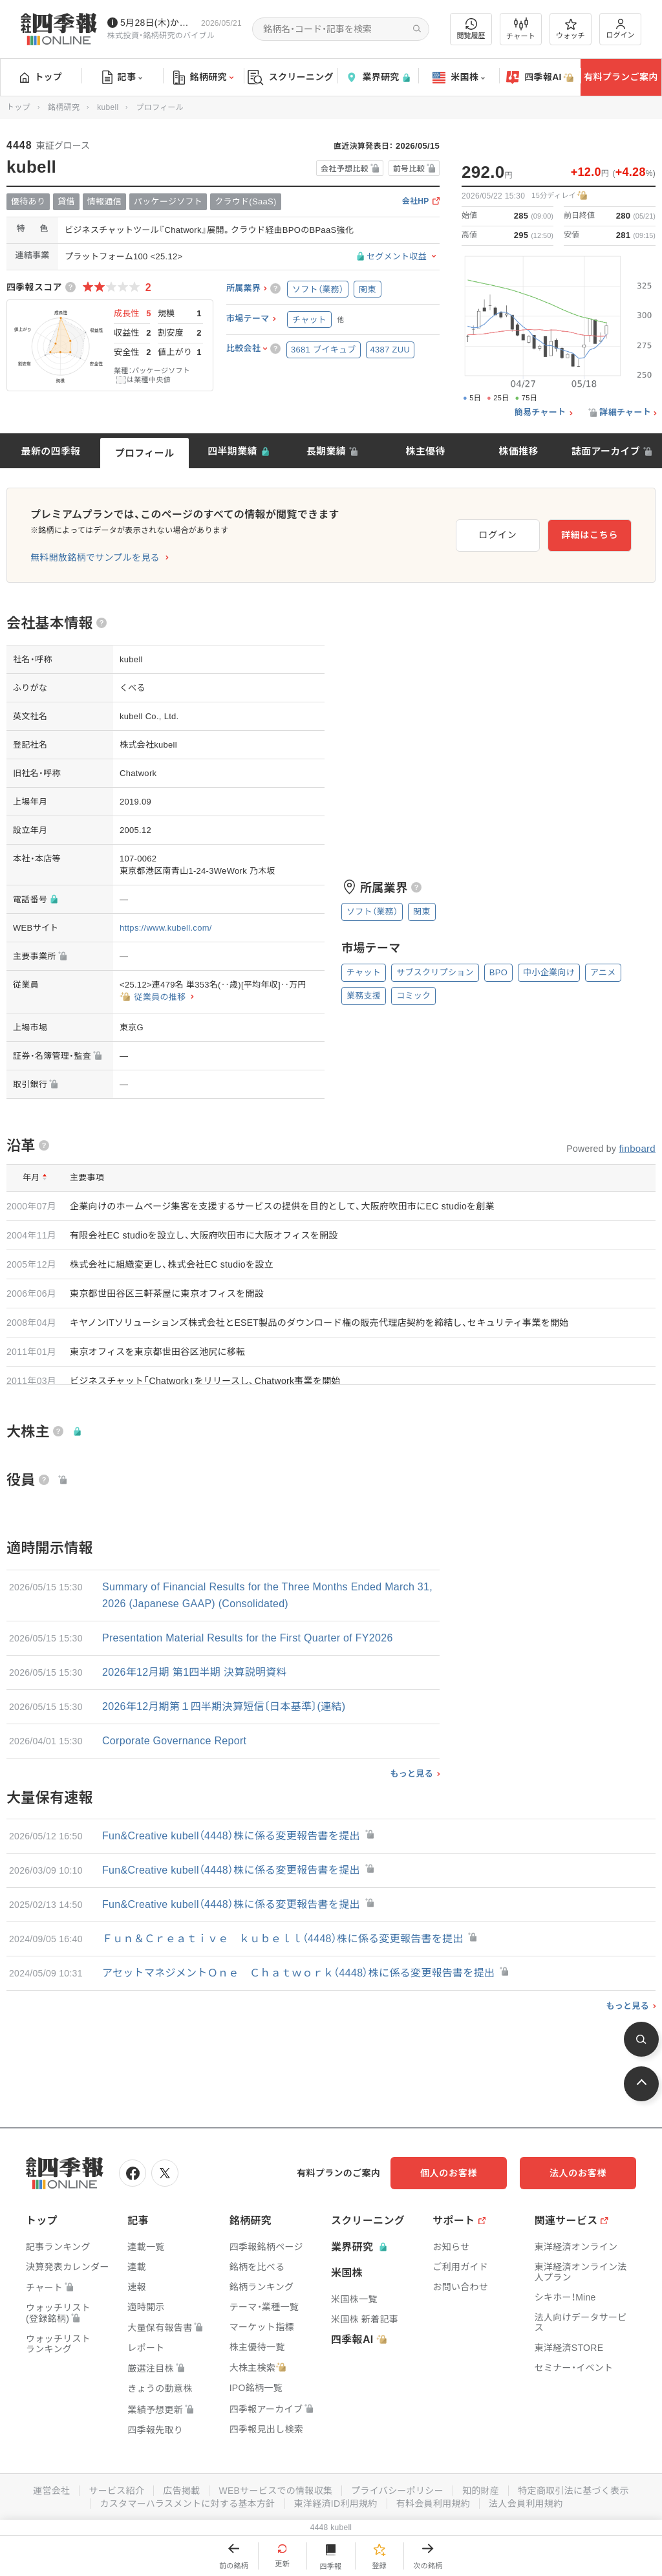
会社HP (415, 201)
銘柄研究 (203, 77)
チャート (520, 29)
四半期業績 (232, 451)
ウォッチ (570, 29)
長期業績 (326, 451)
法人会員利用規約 (525, 2503)
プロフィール (145, 453)
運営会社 (51, 2490)
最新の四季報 (51, 451)
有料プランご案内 (620, 77)
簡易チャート (540, 412)
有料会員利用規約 (433, 2503)
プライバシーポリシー (397, 2490)
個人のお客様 (448, 2173)
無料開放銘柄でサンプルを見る (95, 557)
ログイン (620, 29)
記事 (122, 77)
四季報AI (539, 77)
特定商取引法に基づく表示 (573, 2490)
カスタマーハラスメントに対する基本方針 (187, 2503)
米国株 (458, 77)
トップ (41, 77)
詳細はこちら (589, 535)
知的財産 (480, 2490)
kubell (107, 107)
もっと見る (411, 1774)
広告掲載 (181, 2490)
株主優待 (425, 451)
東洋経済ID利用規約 (336, 2503)
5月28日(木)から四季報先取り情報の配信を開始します (158, 22)
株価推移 (518, 451)
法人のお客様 (578, 2173)
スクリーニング (291, 77)
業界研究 (377, 77)
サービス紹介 (116, 2490)
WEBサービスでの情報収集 (275, 2490)
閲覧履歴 (471, 28)
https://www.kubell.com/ (166, 928)
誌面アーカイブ (605, 451)
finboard (637, 1148)
